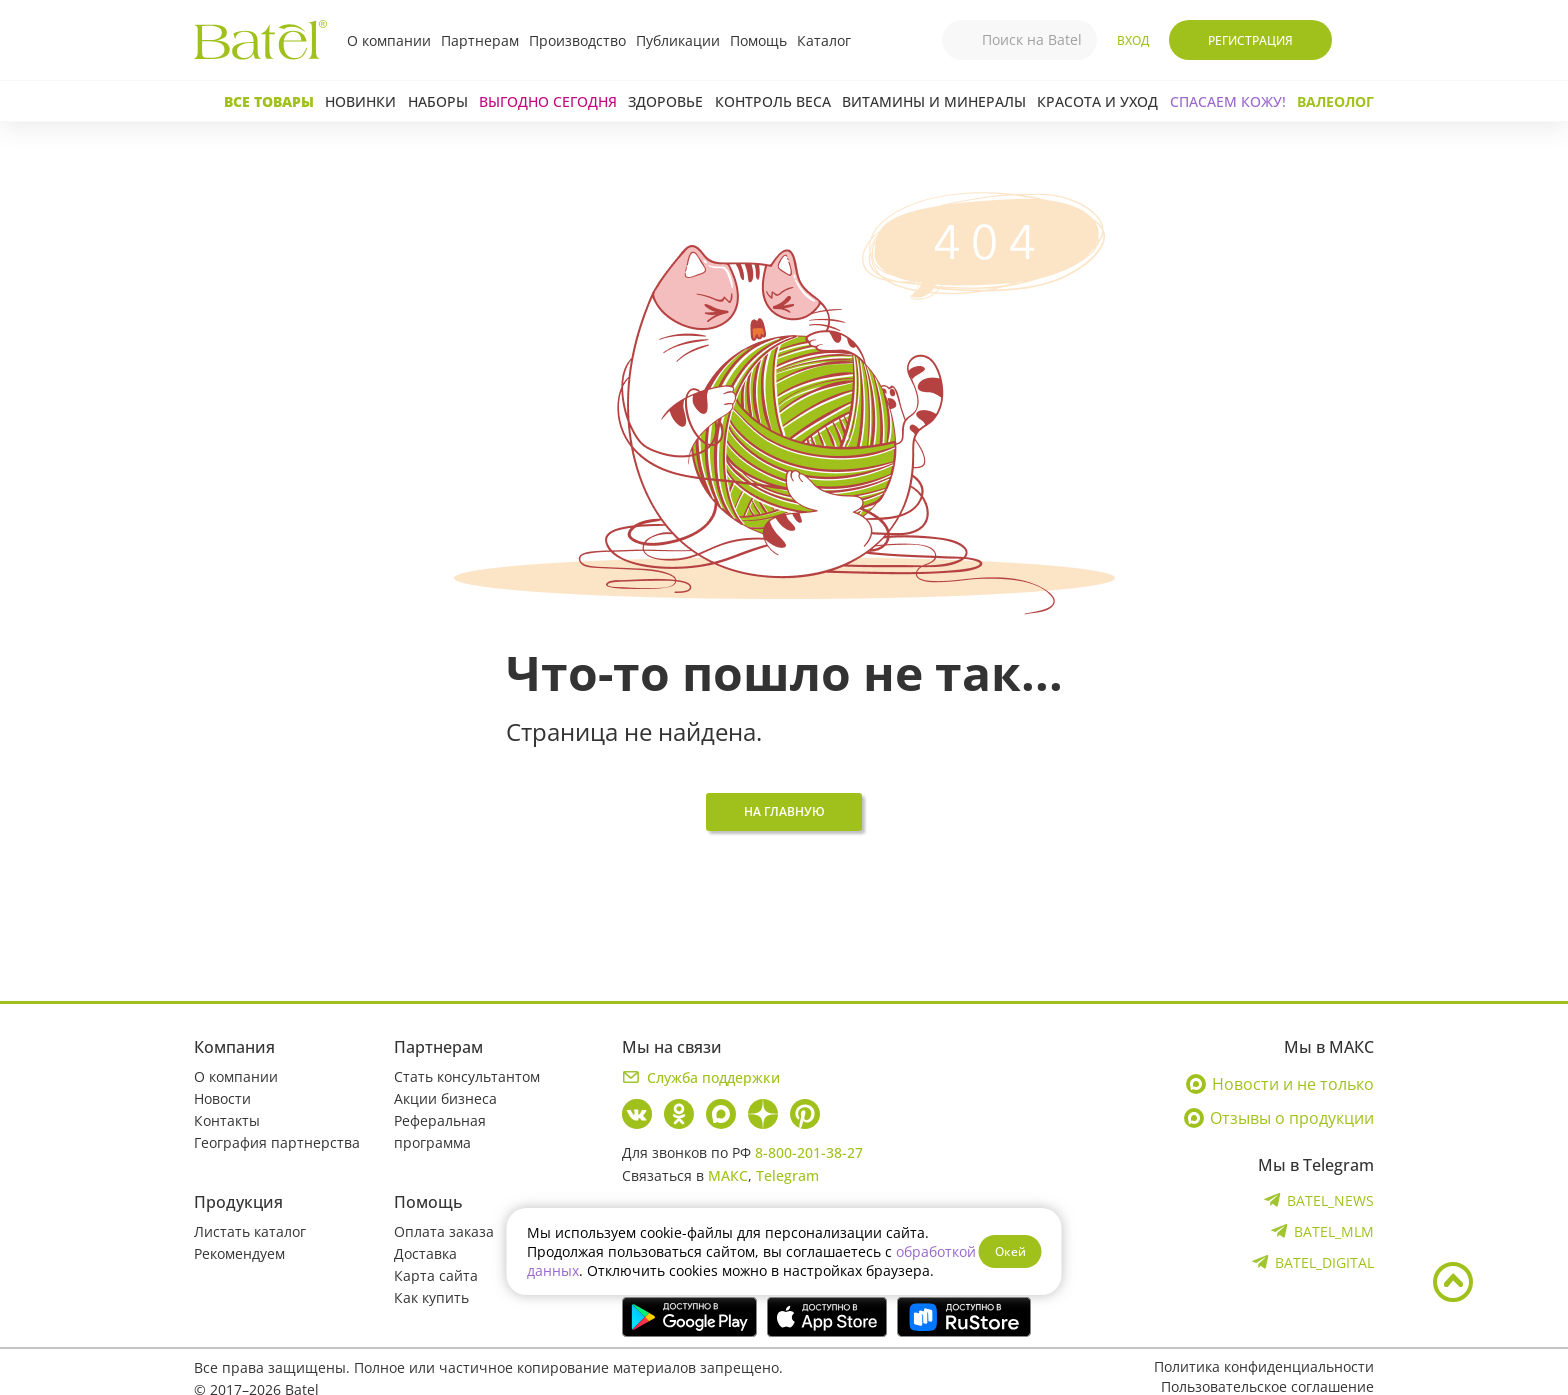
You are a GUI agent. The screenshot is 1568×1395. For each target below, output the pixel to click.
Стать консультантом (467, 1076)
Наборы (438, 101)
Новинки (360, 101)
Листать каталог (250, 1231)
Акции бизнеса (445, 1098)
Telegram (787, 1175)
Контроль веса (773, 101)
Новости (222, 1098)
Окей (1010, 1251)
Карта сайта (436, 1275)
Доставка (425, 1253)
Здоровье (665, 101)
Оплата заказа (444, 1231)
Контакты (227, 1120)
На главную (784, 811)
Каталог (824, 40)
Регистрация (1250, 40)
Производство (577, 40)
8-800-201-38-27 (809, 1152)
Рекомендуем (239, 1253)
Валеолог (1335, 101)
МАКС (728, 1175)
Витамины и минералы (934, 101)
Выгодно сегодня (548, 101)
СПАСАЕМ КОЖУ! (1228, 101)
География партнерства (277, 1142)
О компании (389, 40)
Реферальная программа (440, 1131)
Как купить (431, 1297)
